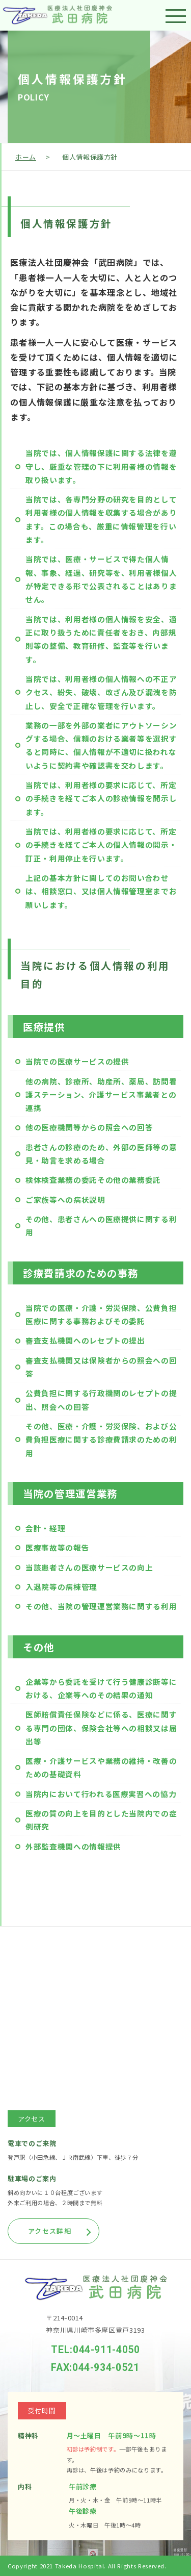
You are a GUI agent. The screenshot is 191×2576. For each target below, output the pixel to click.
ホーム (25, 157)
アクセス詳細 (49, 2231)
